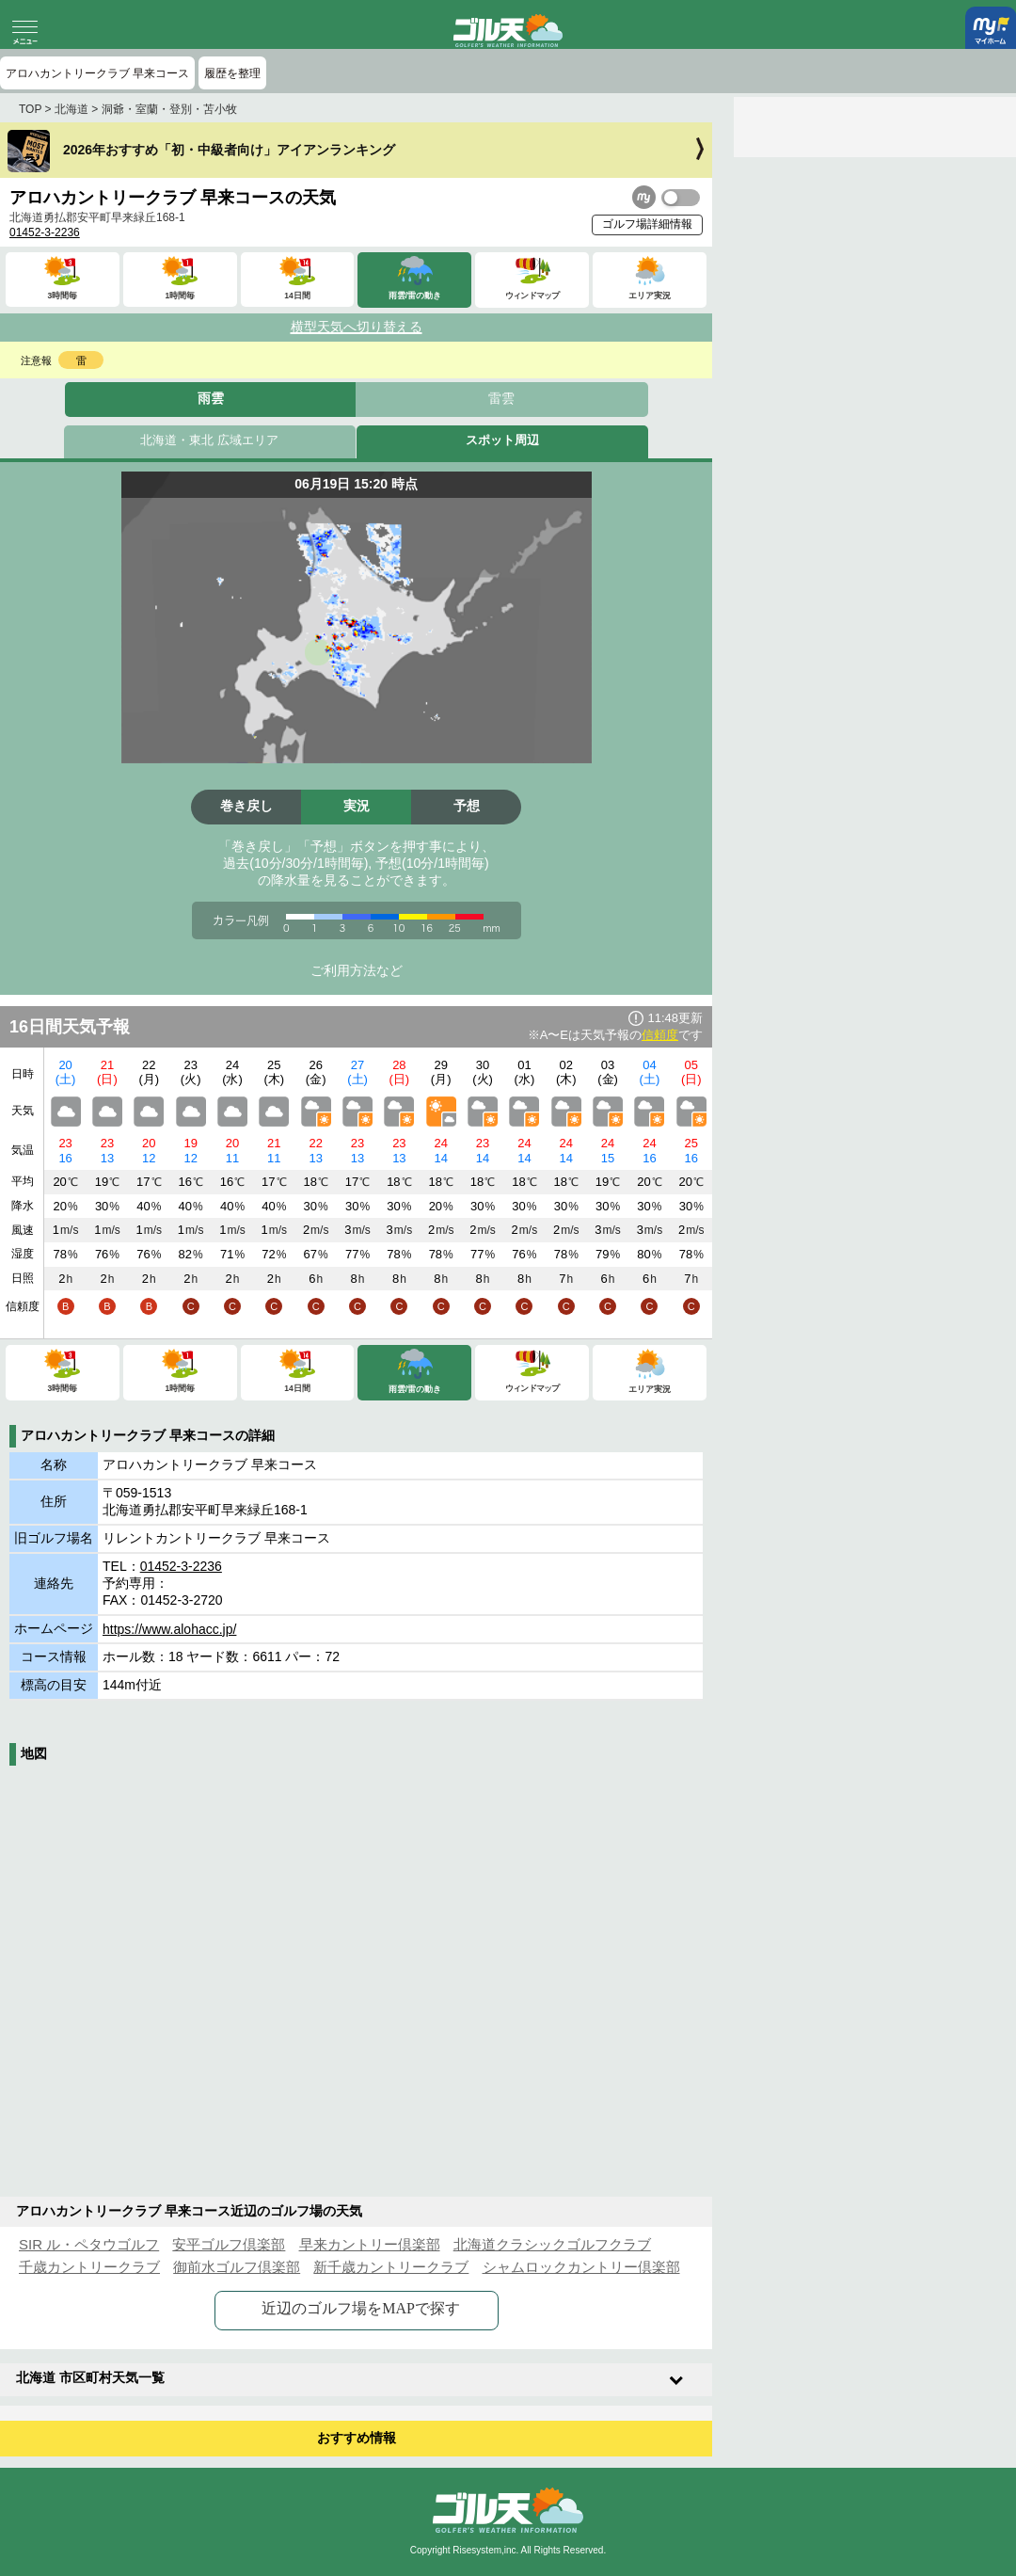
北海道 (71, 109)
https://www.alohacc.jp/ (169, 1629)
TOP (30, 109)
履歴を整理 (232, 73)
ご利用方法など (356, 970)
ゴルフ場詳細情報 (647, 224)
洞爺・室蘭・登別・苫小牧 (169, 109)
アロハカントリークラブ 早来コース (97, 73)
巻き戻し (246, 805)
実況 (356, 805)
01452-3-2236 (44, 232)
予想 (466, 805)
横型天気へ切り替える (356, 326)
